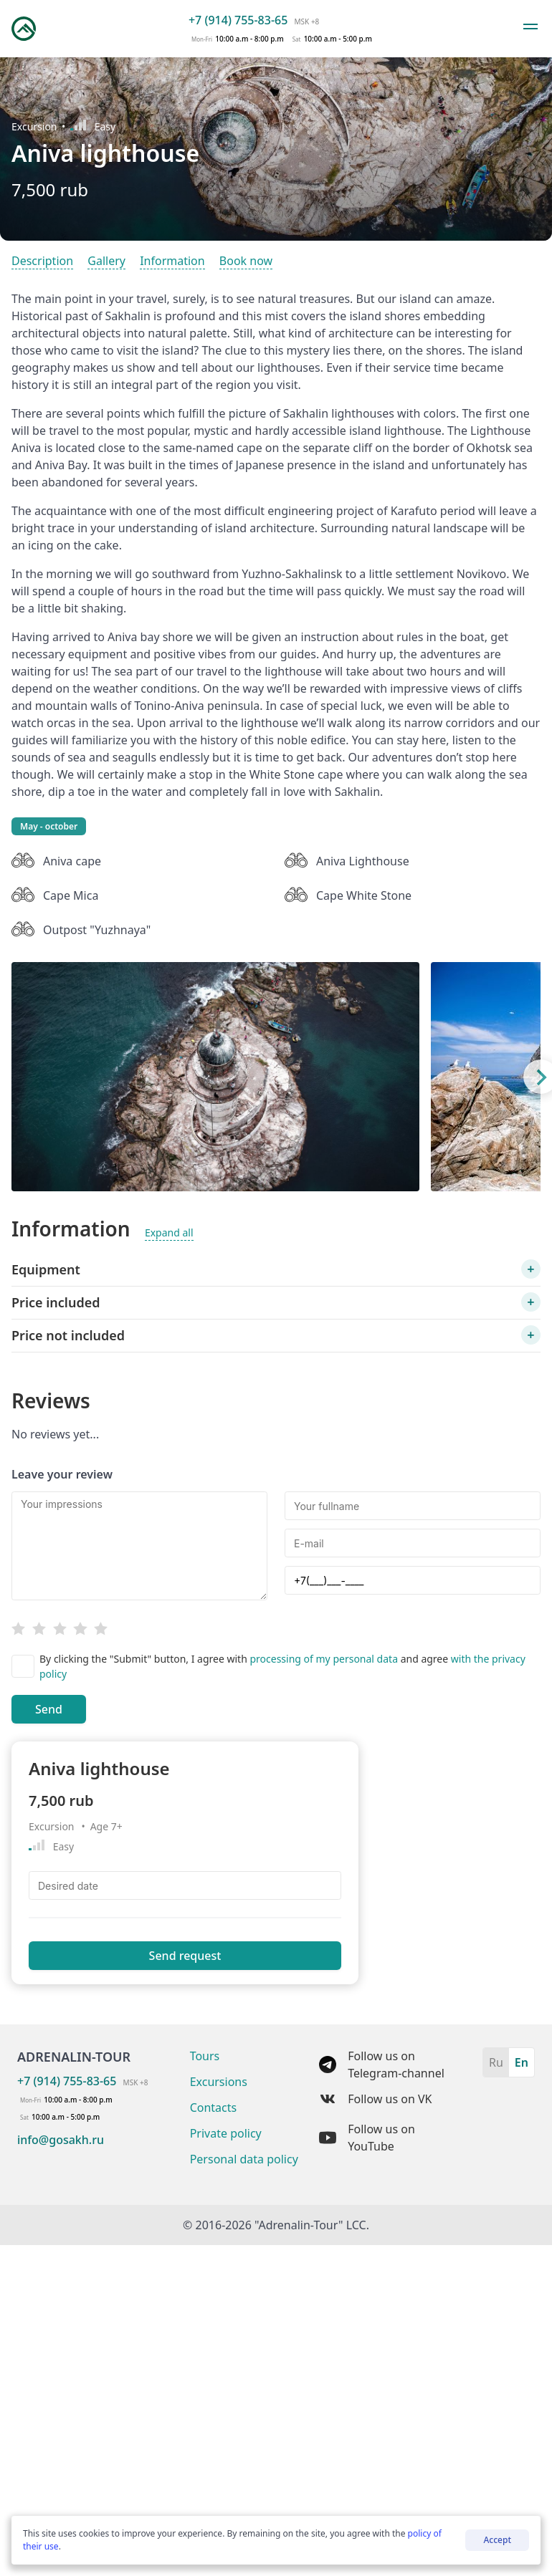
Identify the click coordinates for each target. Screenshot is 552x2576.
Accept (497, 2540)
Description (42, 261)
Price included (55, 1302)
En (521, 2062)
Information (172, 261)
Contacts (213, 2107)
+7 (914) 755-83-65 (238, 20)
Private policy (226, 2133)
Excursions (218, 2082)
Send (48, 1709)
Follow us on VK (375, 2099)
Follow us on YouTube (367, 2137)
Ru (496, 2062)
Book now (245, 261)
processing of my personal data (324, 1659)
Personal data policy (244, 2159)
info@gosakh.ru (60, 2140)
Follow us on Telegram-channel (381, 2064)
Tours (205, 2056)
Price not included (68, 1335)
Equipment (45, 1269)
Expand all (169, 1232)
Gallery (106, 261)
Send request (185, 1956)
